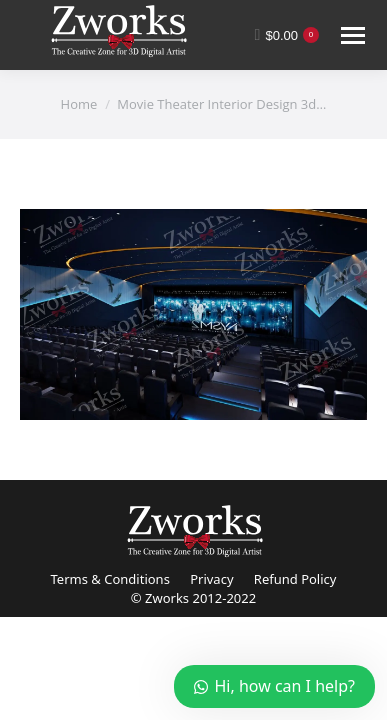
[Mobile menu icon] (353, 35)
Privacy (211, 579)
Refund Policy (295, 579)
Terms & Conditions (110, 579)
